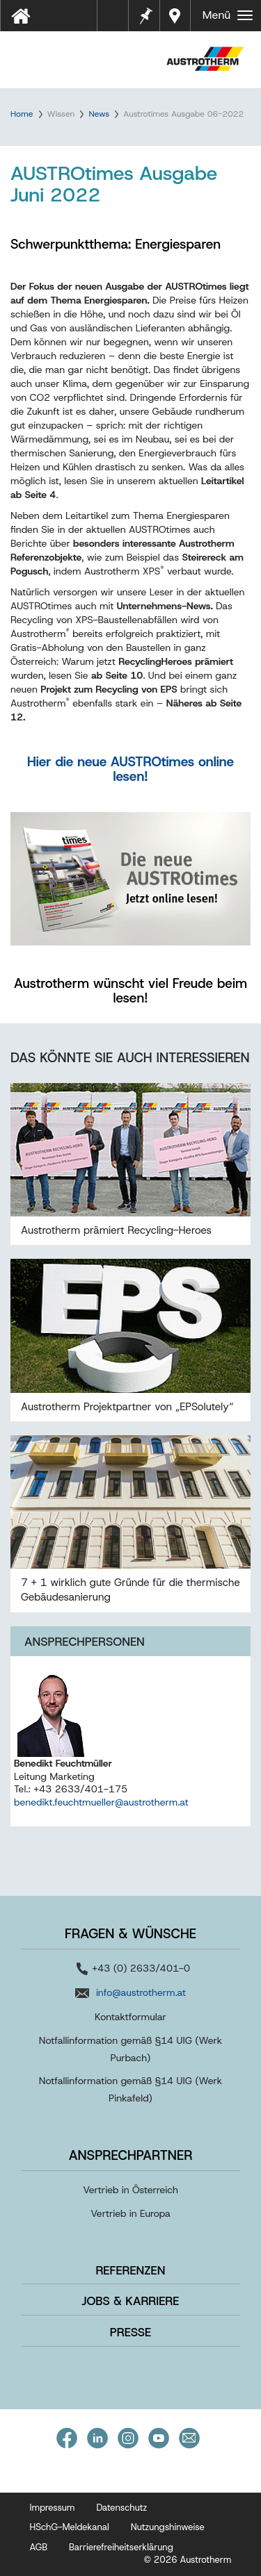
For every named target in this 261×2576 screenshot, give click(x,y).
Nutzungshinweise (168, 2527)
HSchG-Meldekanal (69, 2527)
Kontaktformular (130, 2017)
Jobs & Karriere (131, 2301)
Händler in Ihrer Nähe (176, 15)
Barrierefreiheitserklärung (121, 2547)
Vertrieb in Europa (130, 2213)
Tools (118, 20)
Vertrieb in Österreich (130, 2189)
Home (21, 113)
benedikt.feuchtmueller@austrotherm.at (101, 1802)
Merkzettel (144, 14)
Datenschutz (121, 2507)
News (98, 113)
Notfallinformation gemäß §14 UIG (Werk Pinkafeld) (131, 2089)
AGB (39, 2547)
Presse (130, 2332)
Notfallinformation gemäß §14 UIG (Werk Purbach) (131, 2049)
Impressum (52, 2507)
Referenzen (130, 2270)
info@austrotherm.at (141, 1992)
